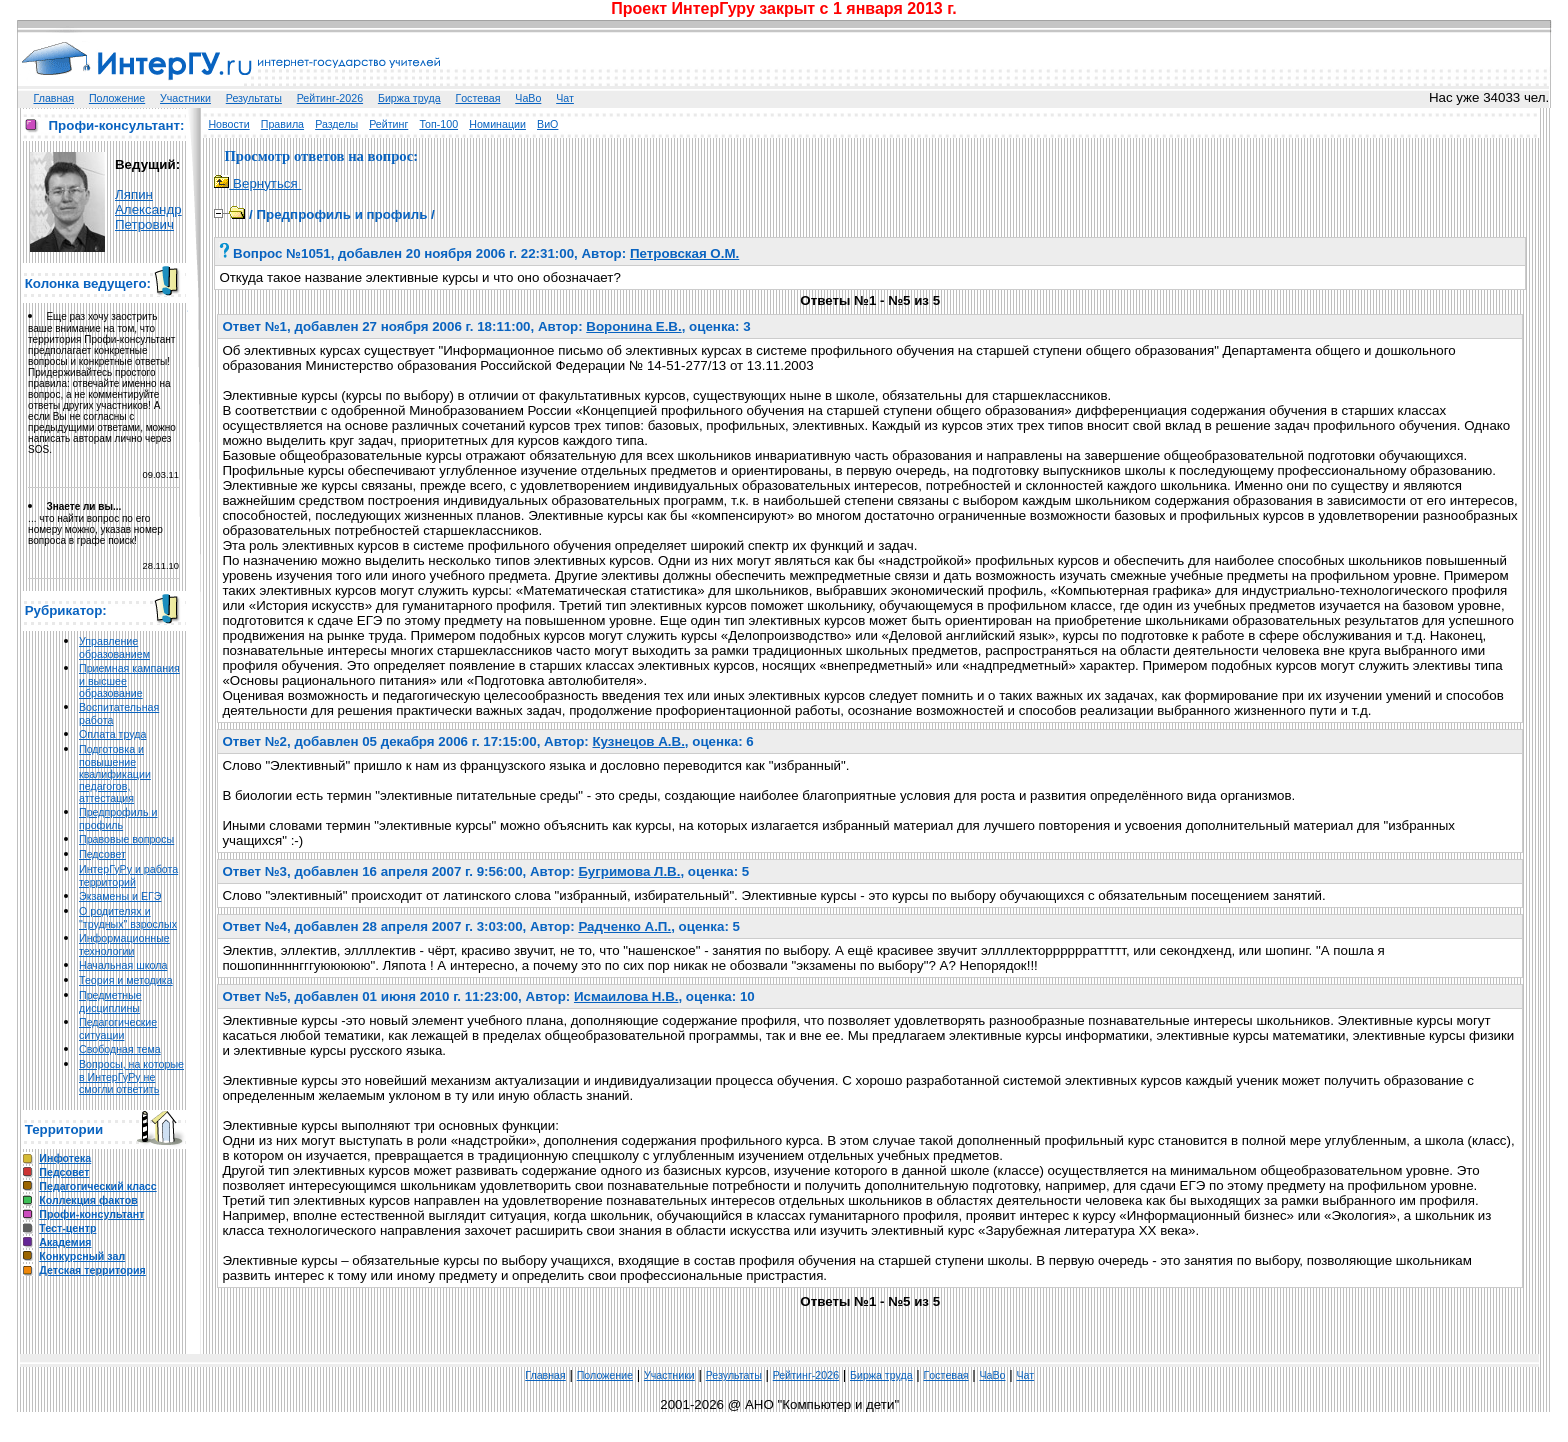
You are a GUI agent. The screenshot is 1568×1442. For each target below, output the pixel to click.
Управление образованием (114, 647)
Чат (565, 98)
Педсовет (102, 854)
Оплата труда (112, 734)
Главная (54, 98)
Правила (282, 124)
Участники (185, 98)
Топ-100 (438, 124)
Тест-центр (67, 1228)
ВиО (547, 124)
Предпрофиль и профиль (118, 818)
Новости (228, 124)
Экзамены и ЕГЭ (120, 896)
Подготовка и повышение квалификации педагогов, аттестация (115, 773)
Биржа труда (409, 98)
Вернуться (257, 183)
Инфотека (65, 1158)
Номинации (497, 124)
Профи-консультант (91, 1214)
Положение (117, 98)
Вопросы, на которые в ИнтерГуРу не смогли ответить (131, 1076)
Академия (65, 1242)
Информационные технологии (124, 944)
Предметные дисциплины (110, 1001)
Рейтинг (388, 124)
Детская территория (92, 1270)
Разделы (336, 124)
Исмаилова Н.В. (626, 996)
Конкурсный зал (82, 1256)
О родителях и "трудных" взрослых (128, 917)
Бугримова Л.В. (629, 871)
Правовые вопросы (126, 839)
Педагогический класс (97, 1186)
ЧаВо (528, 98)
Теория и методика (126, 980)
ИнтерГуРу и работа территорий (128, 875)
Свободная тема (120, 1049)
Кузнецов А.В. (638, 741)
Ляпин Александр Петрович (148, 209)
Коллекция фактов (88, 1200)
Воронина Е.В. (633, 326)
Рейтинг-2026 (330, 98)
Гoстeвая (477, 98)
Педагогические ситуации (118, 1028)
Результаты (254, 98)
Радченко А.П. (624, 926)
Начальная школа (123, 965)
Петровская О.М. (684, 253)
